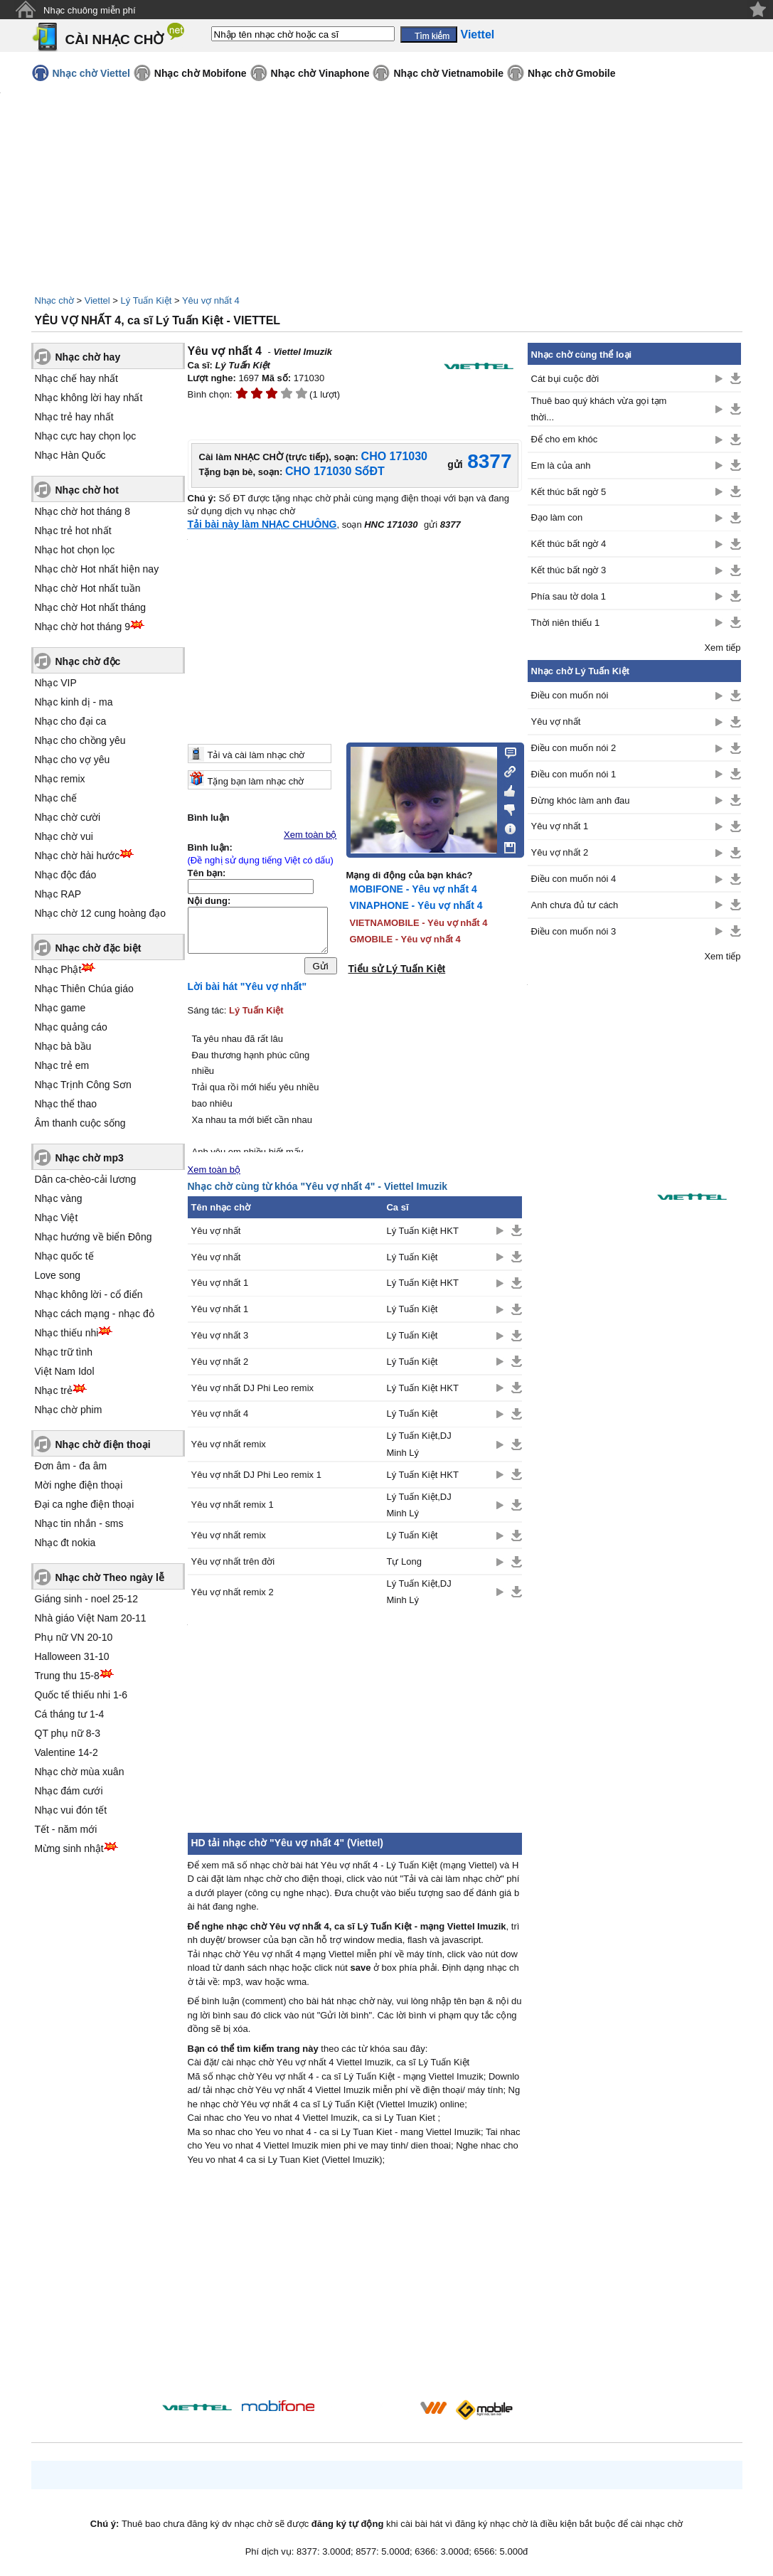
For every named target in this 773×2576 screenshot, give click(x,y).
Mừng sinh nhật (69, 1848)
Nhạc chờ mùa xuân (79, 1771)
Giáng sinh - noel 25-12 (87, 1598)
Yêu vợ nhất (216, 1234)
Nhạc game (60, 1007)
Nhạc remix (60, 778)
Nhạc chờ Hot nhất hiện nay (97, 569)
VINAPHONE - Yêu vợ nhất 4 (416, 905)
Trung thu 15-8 (67, 1675)
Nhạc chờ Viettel (91, 73)
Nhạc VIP (56, 682)
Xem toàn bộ (310, 834)
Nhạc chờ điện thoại (103, 1444)
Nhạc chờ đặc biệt (98, 948)
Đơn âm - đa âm (71, 1465)
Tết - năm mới (66, 1829)
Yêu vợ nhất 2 (220, 1365)
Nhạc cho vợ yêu (72, 759)
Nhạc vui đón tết (71, 1810)
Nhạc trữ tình (64, 1352)
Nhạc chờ (54, 300)
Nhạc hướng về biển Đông (93, 1236)
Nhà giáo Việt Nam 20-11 (90, 1618)
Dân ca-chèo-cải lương (86, 1179)
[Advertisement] (354, 2289)
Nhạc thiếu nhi (67, 1332)
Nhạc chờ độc (88, 661)
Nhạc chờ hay (88, 357)
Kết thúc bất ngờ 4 (569, 543)
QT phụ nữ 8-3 (67, 1733)
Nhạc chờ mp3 (89, 1158)
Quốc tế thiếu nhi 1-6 (81, 1695)
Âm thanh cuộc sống (80, 1123)
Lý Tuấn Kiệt (146, 300)
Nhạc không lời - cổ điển (89, 1294)
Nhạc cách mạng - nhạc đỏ (94, 1313)
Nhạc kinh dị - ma (74, 702)
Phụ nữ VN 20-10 (74, 1637)
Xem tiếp (722, 647)
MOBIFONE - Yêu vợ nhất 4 (413, 889)
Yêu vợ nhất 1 (220, 1286)
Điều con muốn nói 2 (574, 748)
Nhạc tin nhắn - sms (79, 1523)
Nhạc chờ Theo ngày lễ (109, 1577)
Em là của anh (561, 465)
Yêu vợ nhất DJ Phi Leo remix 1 (256, 1478)
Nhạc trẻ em (62, 1065)
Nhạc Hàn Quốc (70, 455)
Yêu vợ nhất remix (228, 1447)
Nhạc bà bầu (63, 1046)
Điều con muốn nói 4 (574, 878)
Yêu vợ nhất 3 (220, 1339)
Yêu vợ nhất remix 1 (232, 1508)
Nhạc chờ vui (64, 836)
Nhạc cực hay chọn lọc (86, 436)
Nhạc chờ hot (87, 490)
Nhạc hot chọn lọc (75, 549)
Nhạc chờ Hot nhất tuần (88, 588)
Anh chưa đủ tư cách (575, 905)
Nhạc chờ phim (68, 1409)
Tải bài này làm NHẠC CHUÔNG (262, 524)
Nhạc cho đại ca (71, 721)
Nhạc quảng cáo (71, 1027)
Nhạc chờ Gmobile (572, 73)
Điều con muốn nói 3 (574, 931)
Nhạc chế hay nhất (76, 378)
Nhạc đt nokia (65, 1542)
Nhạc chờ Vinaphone (320, 73)
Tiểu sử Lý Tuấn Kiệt (397, 968)
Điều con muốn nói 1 (574, 774)
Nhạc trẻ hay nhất (74, 416)
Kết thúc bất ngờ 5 (569, 491)
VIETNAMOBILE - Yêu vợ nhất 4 (419, 922)
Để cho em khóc (564, 439)
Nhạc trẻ (54, 1390)
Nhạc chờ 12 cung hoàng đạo (100, 913)
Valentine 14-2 (66, 1752)
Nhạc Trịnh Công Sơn (83, 1084)
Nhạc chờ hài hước (77, 855)
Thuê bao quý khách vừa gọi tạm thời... (599, 408)
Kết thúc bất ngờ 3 (569, 570)
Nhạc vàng (58, 1198)
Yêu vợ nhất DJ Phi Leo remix (252, 1391)
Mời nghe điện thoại (79, 1485)
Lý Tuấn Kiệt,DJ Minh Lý (418, 1447)
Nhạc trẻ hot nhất (73, 530)
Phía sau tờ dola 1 (569, 596)
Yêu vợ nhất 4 (211, 300)
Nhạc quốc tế (64, 1256)
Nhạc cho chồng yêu (80, 740)
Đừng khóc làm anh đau (580, 800)
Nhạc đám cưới (69, 1791)
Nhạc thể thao (66, 1103)
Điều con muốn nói (570, 695)
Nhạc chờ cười (68, 817)
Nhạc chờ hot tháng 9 (83, 626)
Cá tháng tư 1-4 (70, 1714)
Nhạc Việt (56, 1217)
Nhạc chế (56, 798)
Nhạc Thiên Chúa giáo (84, 988)
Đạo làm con (557, 517)
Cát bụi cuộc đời (565, 378)
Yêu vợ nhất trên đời (233, 1565)
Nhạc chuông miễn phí (89, 10)
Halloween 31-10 (72, 1656)
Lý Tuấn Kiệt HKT (422, 1234)
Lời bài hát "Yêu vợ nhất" (247, 990)
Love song (58, 1275)
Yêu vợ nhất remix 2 (232, 1595)
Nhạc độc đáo (66, 874)
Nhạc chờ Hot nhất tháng (90, 607)
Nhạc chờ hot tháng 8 (83, 511)
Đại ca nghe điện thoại (84, 1504)
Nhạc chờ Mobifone (200, 73)
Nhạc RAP (58, 894)
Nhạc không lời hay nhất (89, 397)
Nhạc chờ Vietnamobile (448, 73)
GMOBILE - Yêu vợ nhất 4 (405, 939)
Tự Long (403, 1565)
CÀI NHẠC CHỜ (114, 39)
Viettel (97, 300)
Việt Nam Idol (65, 1371)
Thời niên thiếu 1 (565, 622)
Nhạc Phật (58, 969)
